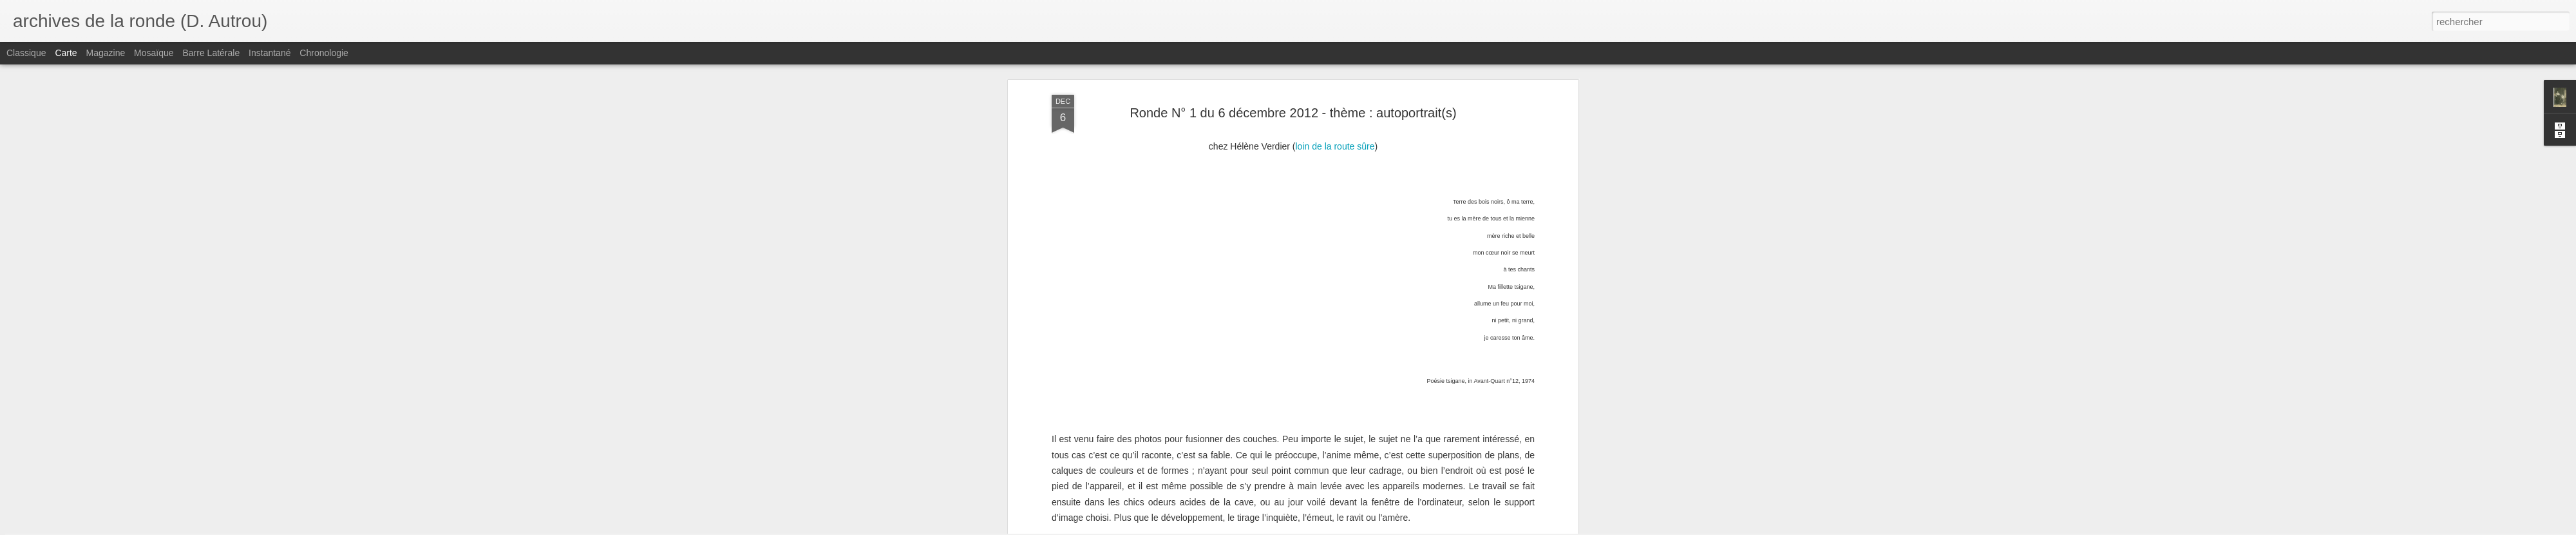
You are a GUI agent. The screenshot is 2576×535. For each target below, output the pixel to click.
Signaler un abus (1377, 528)
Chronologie (323, 53)
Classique (26, 53)
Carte (66, 53)
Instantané (269, 53)
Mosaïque (153, 53)
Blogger (1334, 528)
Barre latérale (211, 53)
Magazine (106, 53)
